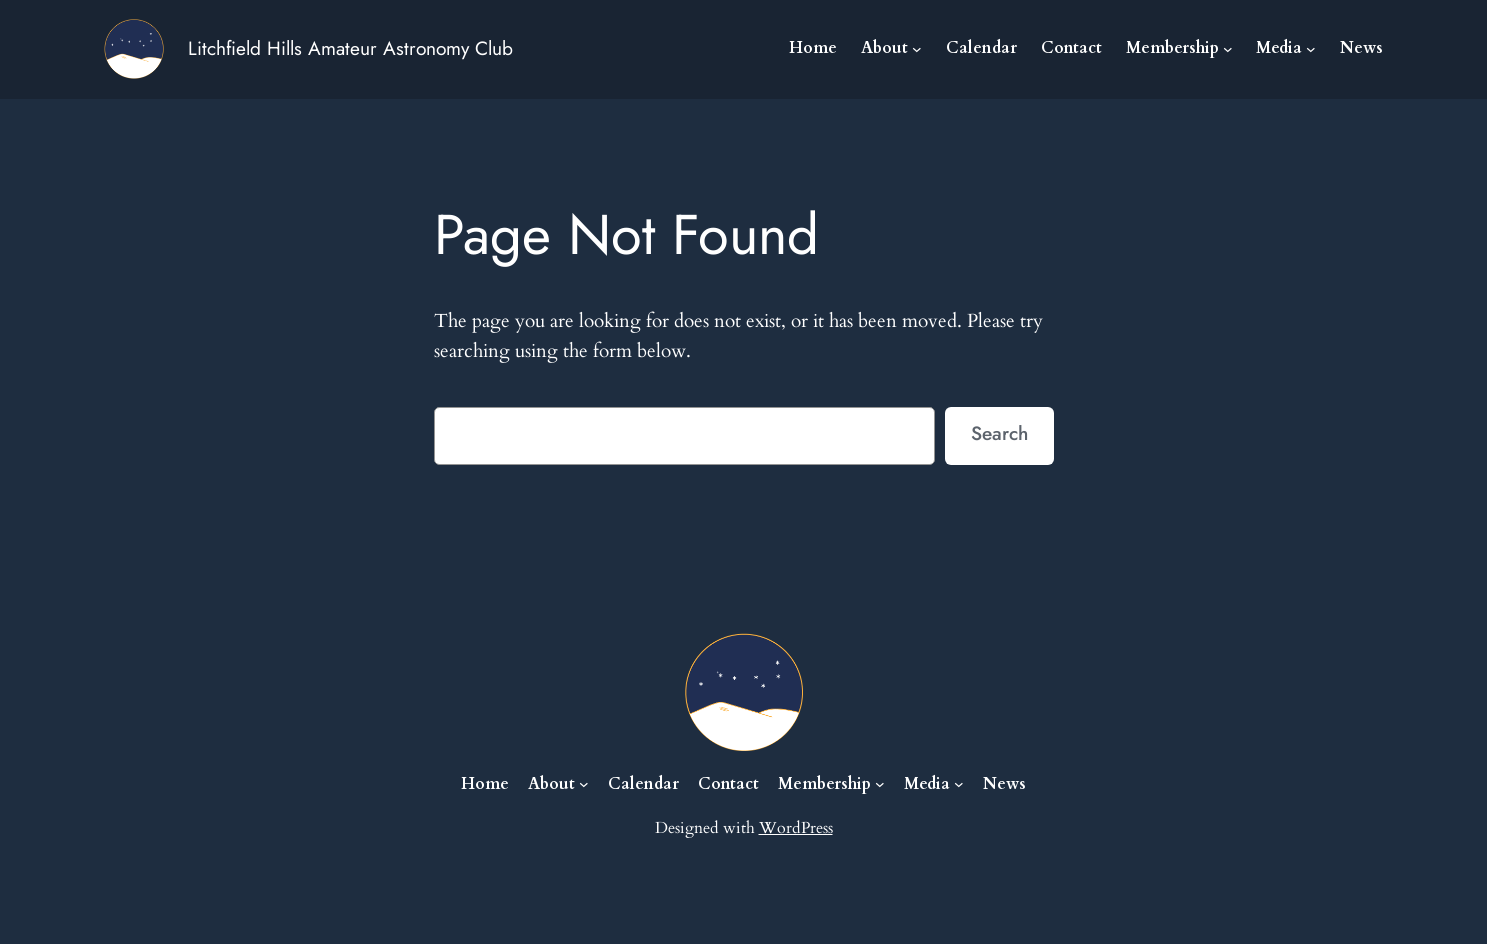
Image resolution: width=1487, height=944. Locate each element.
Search (999, 433)
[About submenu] (917, 49)
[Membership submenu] (1228, 49)
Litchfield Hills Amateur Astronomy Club (350, 48)
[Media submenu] (1311, 49)
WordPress (796, 828)
